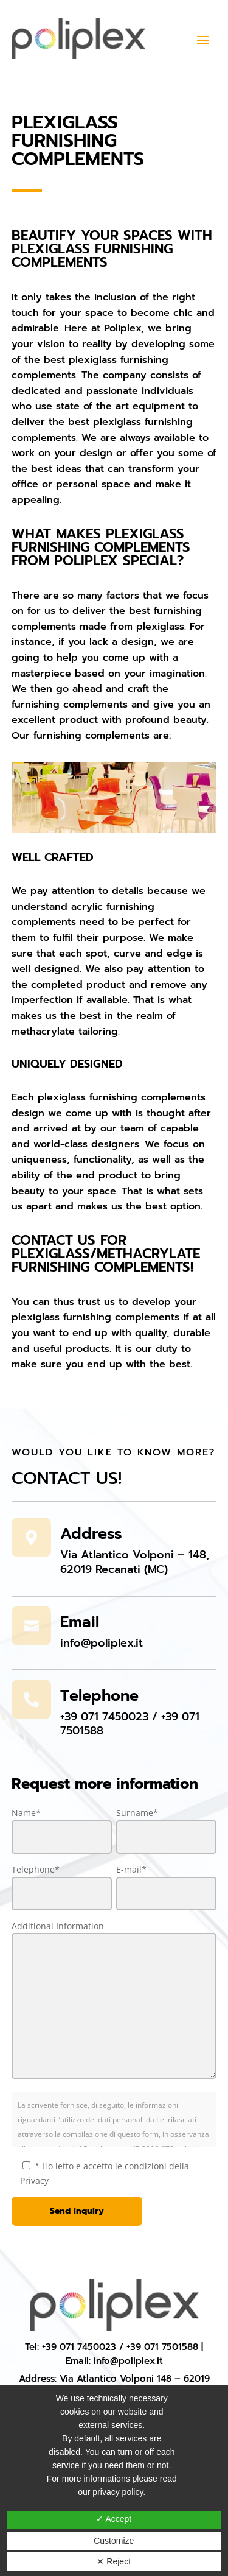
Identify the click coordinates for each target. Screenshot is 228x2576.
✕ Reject (114, 2561)
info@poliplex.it (101, 1643)
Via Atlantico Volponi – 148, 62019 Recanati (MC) (134, 1562)
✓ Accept (113, 2519)
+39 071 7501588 (162, 2347)
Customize (114, 2541)
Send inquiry (77, 2211)
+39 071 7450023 (104, 1716)
